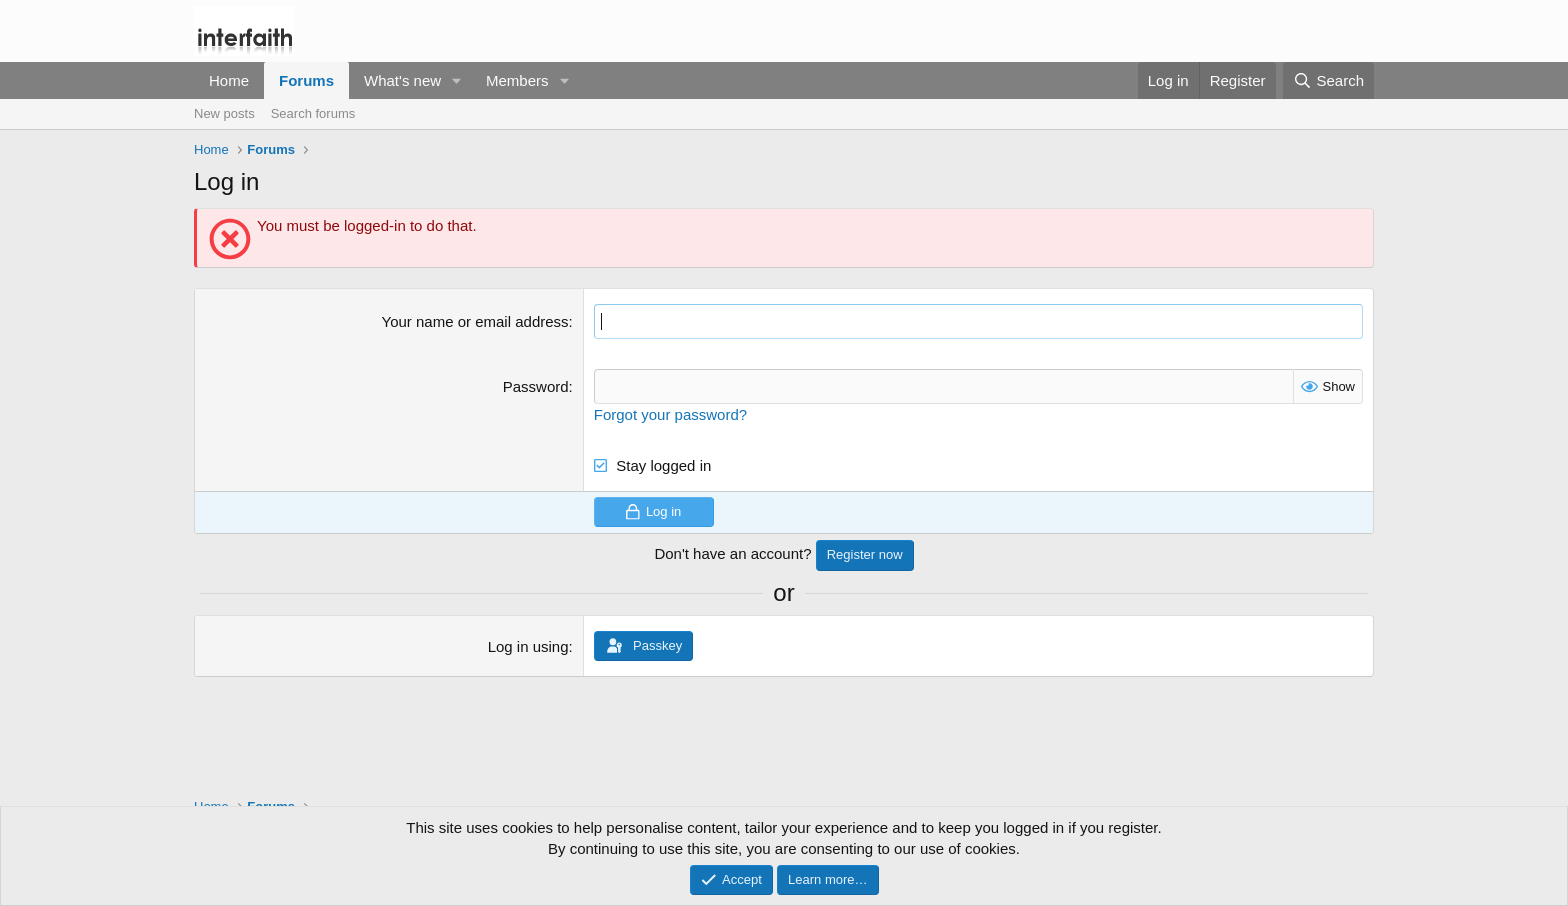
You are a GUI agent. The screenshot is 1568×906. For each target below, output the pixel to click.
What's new (402, 80)
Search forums (313, 113)
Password (536, 386)
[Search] (1328, 80)
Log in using (528, 646)
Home (229, 80)
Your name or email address (475, 321)
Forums (306, 80)
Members (517, 80)
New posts (224, 113)
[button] (457, 80)
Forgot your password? (670, 414)
